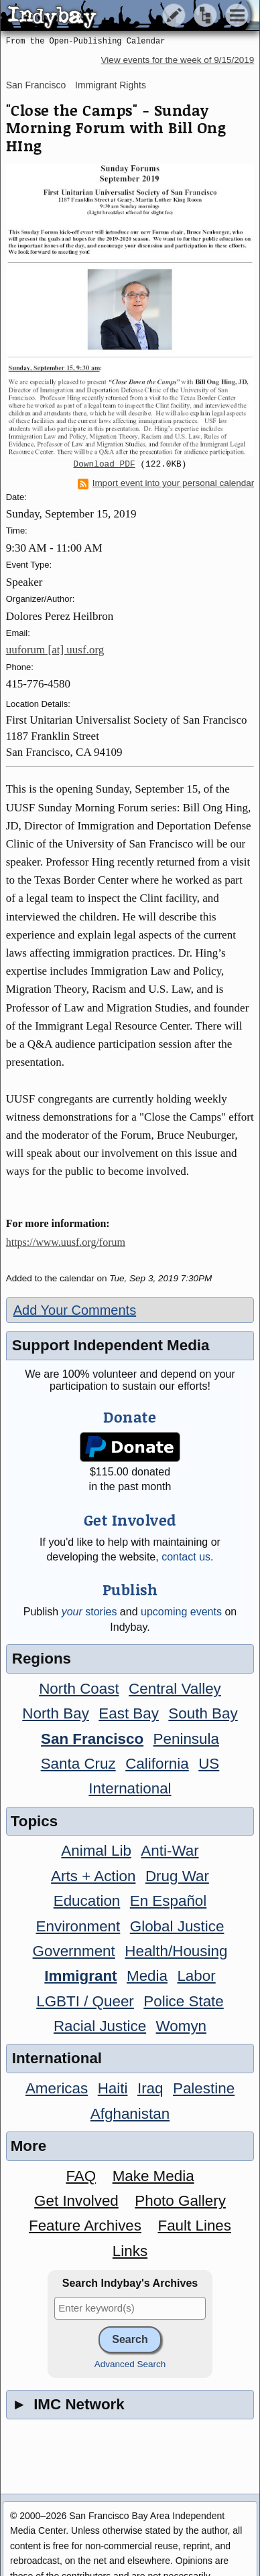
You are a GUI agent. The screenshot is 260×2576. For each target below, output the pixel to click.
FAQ (81, 2176)
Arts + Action (93, 1876)
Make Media (153, 2176)
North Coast (79, 1688)
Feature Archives (85, 2225)
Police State (183, 2001)
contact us (185, 1556)
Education (87, 1901)
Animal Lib (96, 1850)
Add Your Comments (74, 1310)
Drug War (177, 1876)
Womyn (181, 2026)
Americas (56, 2088)
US (208, 1763)
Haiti (113, 2088)
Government (74, 1951)
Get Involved (76, 2200)
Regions (41, 1658)
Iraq (150, 2088)
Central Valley (175, 1688)
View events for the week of (178, 60)
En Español (168, 1901)
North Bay (55, 1713)
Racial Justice (100, 2026)
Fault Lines (194, 2225)
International (129, 1788)
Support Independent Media (111, 1345)
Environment (78, 1926)
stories (89, 1611)
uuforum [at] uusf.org (55, 649)
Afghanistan (130, 2113)
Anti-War (169, 1850)
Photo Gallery (180, 2200)
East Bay (129, 1713)
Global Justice (177, 1926)
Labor (196, 1975)
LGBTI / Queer (85, 2001)
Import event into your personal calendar (166, 483)
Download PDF (104, 465)
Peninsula (186, 1738)
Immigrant (80, 1975)
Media (147, 1975)
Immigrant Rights (110, 85)
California (157, 1763)
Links (130, 2251)
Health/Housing (176, 1951)
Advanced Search (130, 2364)
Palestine (204, 2088)
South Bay (202, 1713)
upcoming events (181, 1611)
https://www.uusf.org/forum (65, 1242)
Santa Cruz (78, 1763)
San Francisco (36, 85)
